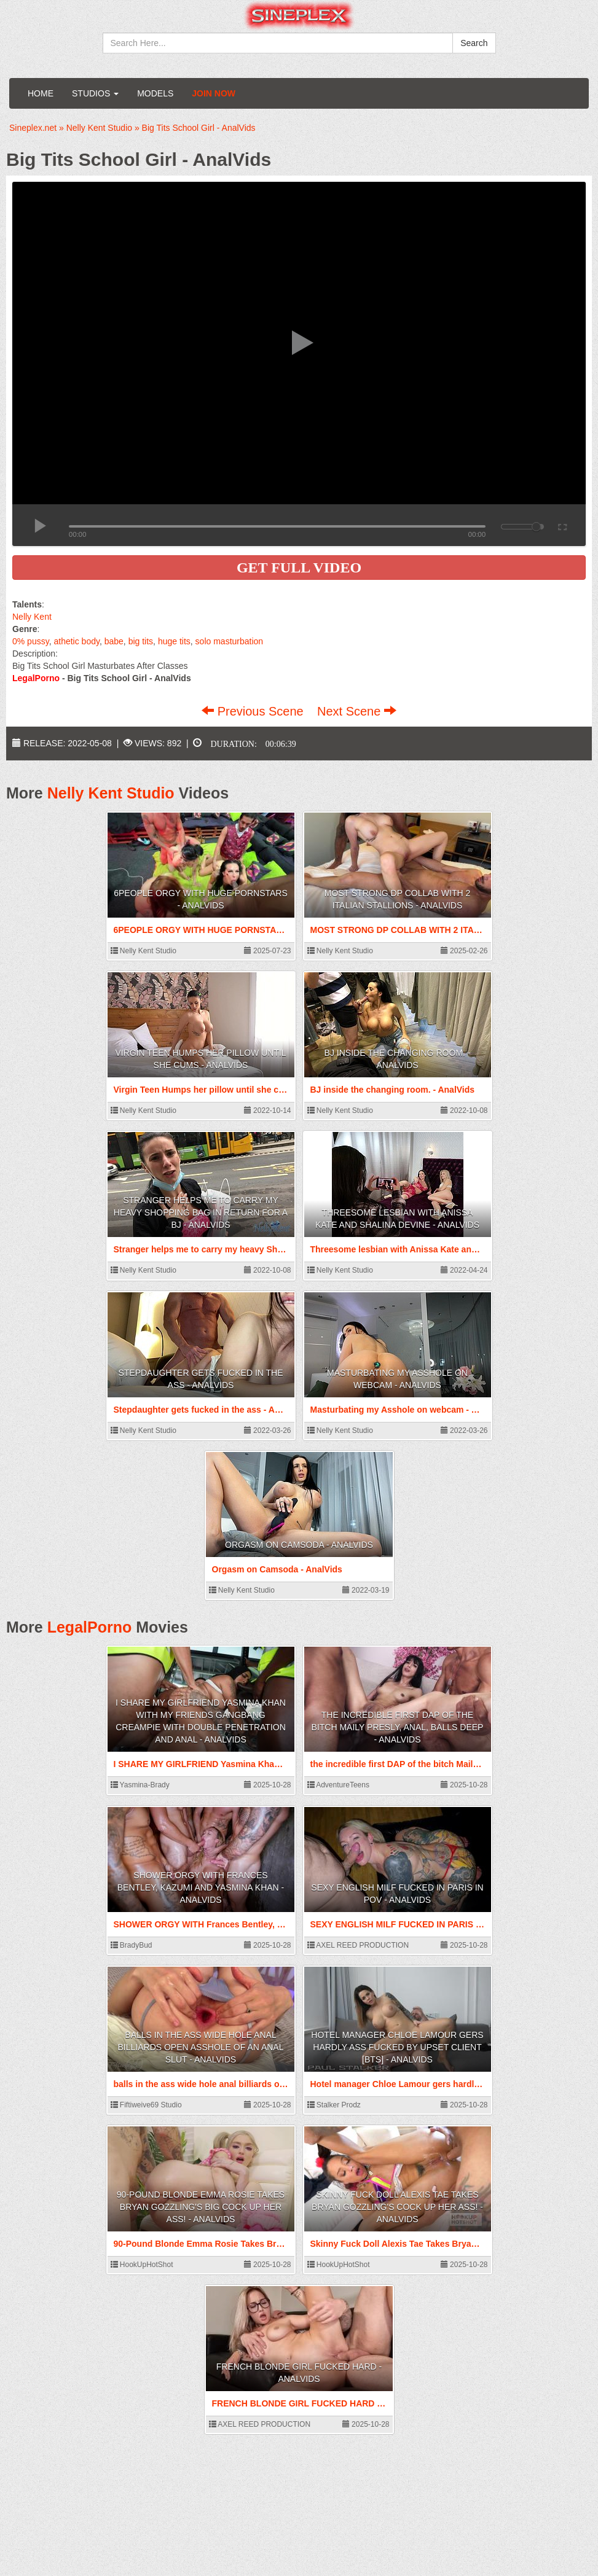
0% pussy (30, 641)
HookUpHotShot (142, 2264)
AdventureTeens (338, 1785)
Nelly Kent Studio (111, 793)
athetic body (76, 641)
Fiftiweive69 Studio (146, 2105)
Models (155, 93)
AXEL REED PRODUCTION (358, 1945)
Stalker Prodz (334, 2105)
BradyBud (131, 1945)
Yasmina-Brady (140, 1785)
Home (40, 93)
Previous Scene (254, 711)
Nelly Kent (32, 617)
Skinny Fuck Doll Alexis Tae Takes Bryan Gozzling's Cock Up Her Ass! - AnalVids (397, 2207)
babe (114, 641)
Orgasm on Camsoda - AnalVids (299, 1545)
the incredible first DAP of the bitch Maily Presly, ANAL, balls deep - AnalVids (398, 1727)
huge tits (174, 641)
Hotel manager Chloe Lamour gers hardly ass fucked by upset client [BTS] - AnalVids (397, 2047)
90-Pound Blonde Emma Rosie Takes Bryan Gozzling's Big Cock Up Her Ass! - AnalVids (201, 2207)
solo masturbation (229, 641)
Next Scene (356, 711)
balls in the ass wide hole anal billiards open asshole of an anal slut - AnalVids (201, 2047)
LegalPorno (89, 1627)
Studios (95, 93)
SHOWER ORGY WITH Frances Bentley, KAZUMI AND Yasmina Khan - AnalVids (201, 1887)
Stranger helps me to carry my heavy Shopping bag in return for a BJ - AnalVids (201, 1212)
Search (473, 43)
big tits (140, 641)
